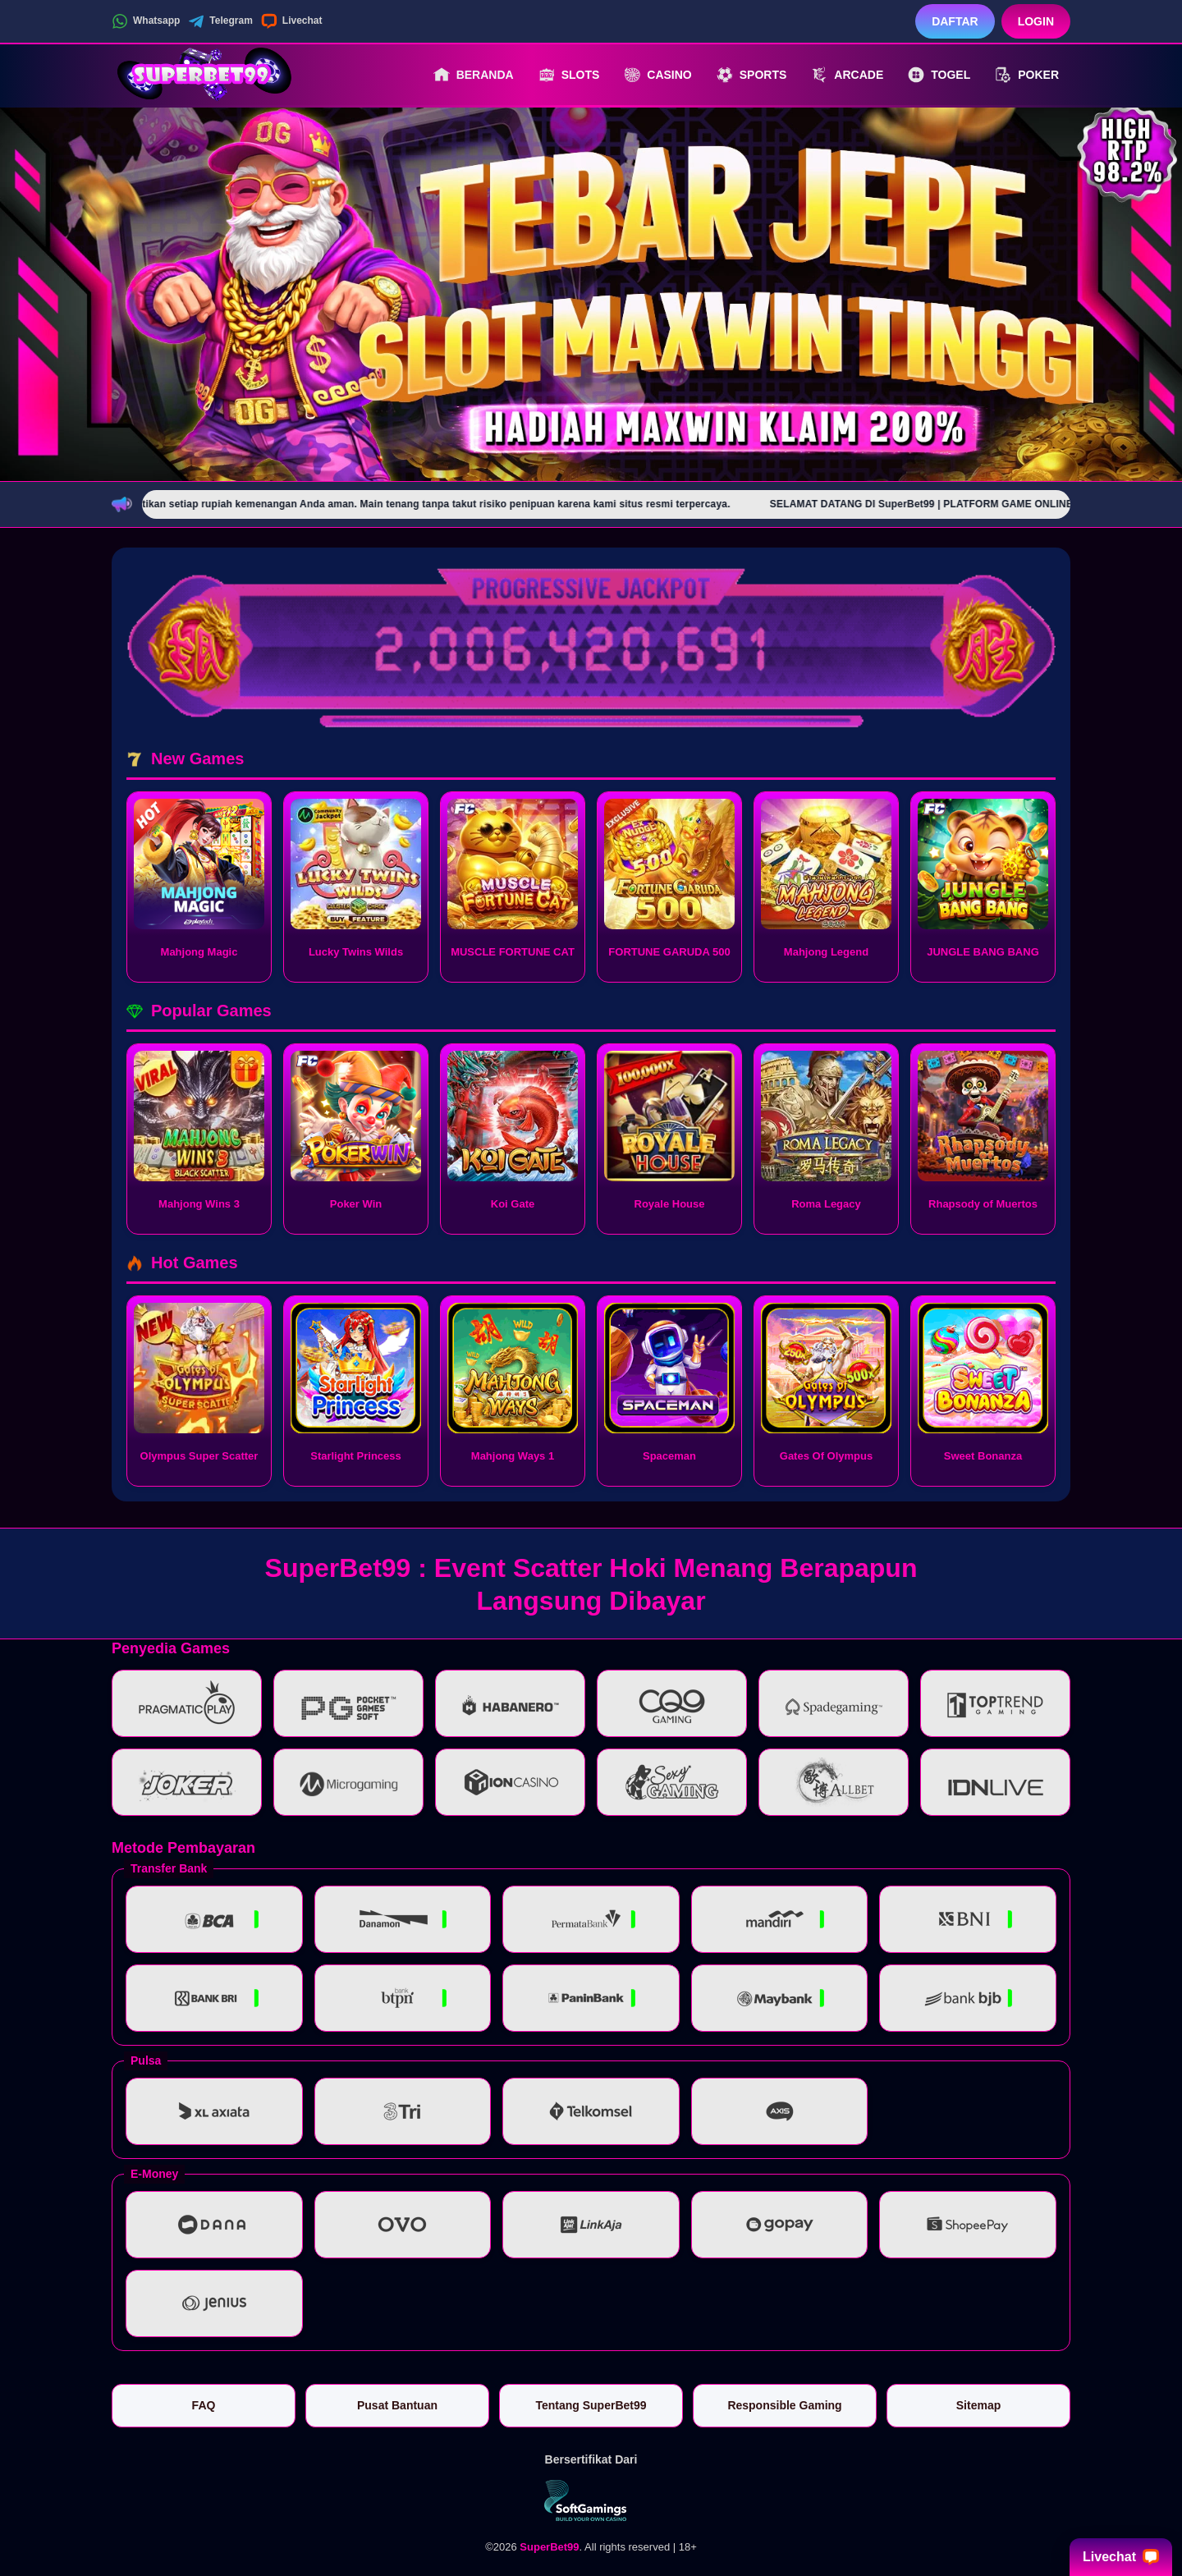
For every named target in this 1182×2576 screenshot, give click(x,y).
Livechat (292, 21)
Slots (569, 74)
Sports (752, 74)
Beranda (473, 74)
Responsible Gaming (784, 2405)
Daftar (955, 21)
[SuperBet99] (202, 75)
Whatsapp (146, 21)
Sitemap (978, 2405)
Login (1036, 21)
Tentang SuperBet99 (590, 2405)
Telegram (220, 21)
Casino (657, 74)
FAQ (204, 2405)
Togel (939, 74)
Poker (1027, 74)
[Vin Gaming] (591, 2500)
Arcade (847, 74)
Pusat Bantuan (397, 2405)
